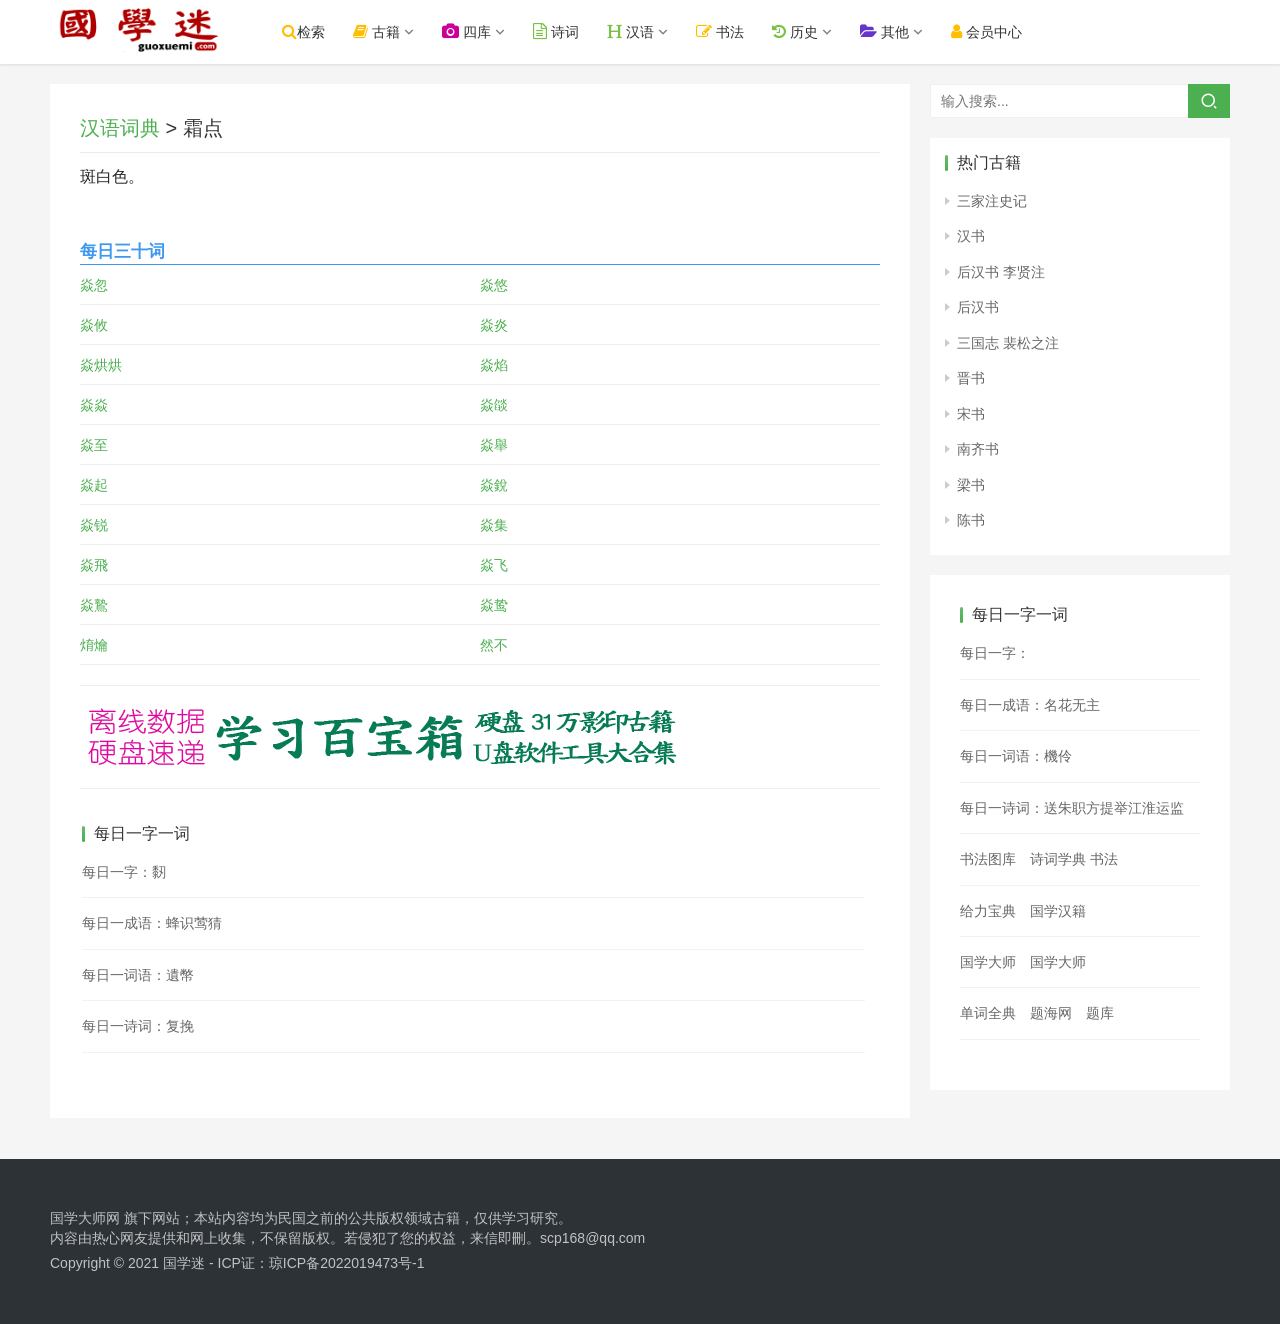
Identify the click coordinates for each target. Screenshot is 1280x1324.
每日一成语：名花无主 (1030, 705)
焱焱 (94, 405)
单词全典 (988, 1013)
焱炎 (494, 325)
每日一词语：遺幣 (138, 975)
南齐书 (978, 449)
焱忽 (94, 285)
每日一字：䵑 (124, 872)
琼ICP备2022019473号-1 (347, 1263)
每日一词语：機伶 (1016, 756)
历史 (818, 31)
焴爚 (94, 645)
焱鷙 (94, 605)
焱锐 (94, 525)
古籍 (399, 31)
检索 (326, 31)
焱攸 (94, 325)
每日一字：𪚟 (995, 653)
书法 (744, 31)
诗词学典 (1058, 859)
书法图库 (988, 859)
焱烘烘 (101, 365)
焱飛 (94, 565)
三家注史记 (992, 201)
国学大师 (988, 962)
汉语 (654, 31)
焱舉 (494, 445)
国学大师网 (85, 1218)
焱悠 (494, 285)
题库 (1100, 1013)
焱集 (494, 525)
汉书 (971, 236)
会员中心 (1009, 31)
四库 (489, 31)
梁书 (971, 485)
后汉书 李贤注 (1001, 272)
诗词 (579, 31)
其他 (907, 31)
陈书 (971, 520)
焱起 (94, 485)
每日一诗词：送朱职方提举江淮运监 (1072, 808)
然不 (494, 645)
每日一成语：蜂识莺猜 (152, 923)
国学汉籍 (1058, 911)
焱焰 (494, 365)
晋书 (971, 378)
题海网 (1051, 1013)
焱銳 (494, 485)
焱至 (94, 445)
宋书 (971, 414)
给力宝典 (988, 911)
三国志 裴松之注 (1008, 343)
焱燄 (494, 405)
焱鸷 (494, 605)
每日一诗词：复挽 (138, 1026)
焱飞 (494, 565)
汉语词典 (120, 128)
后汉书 (978, 307)
